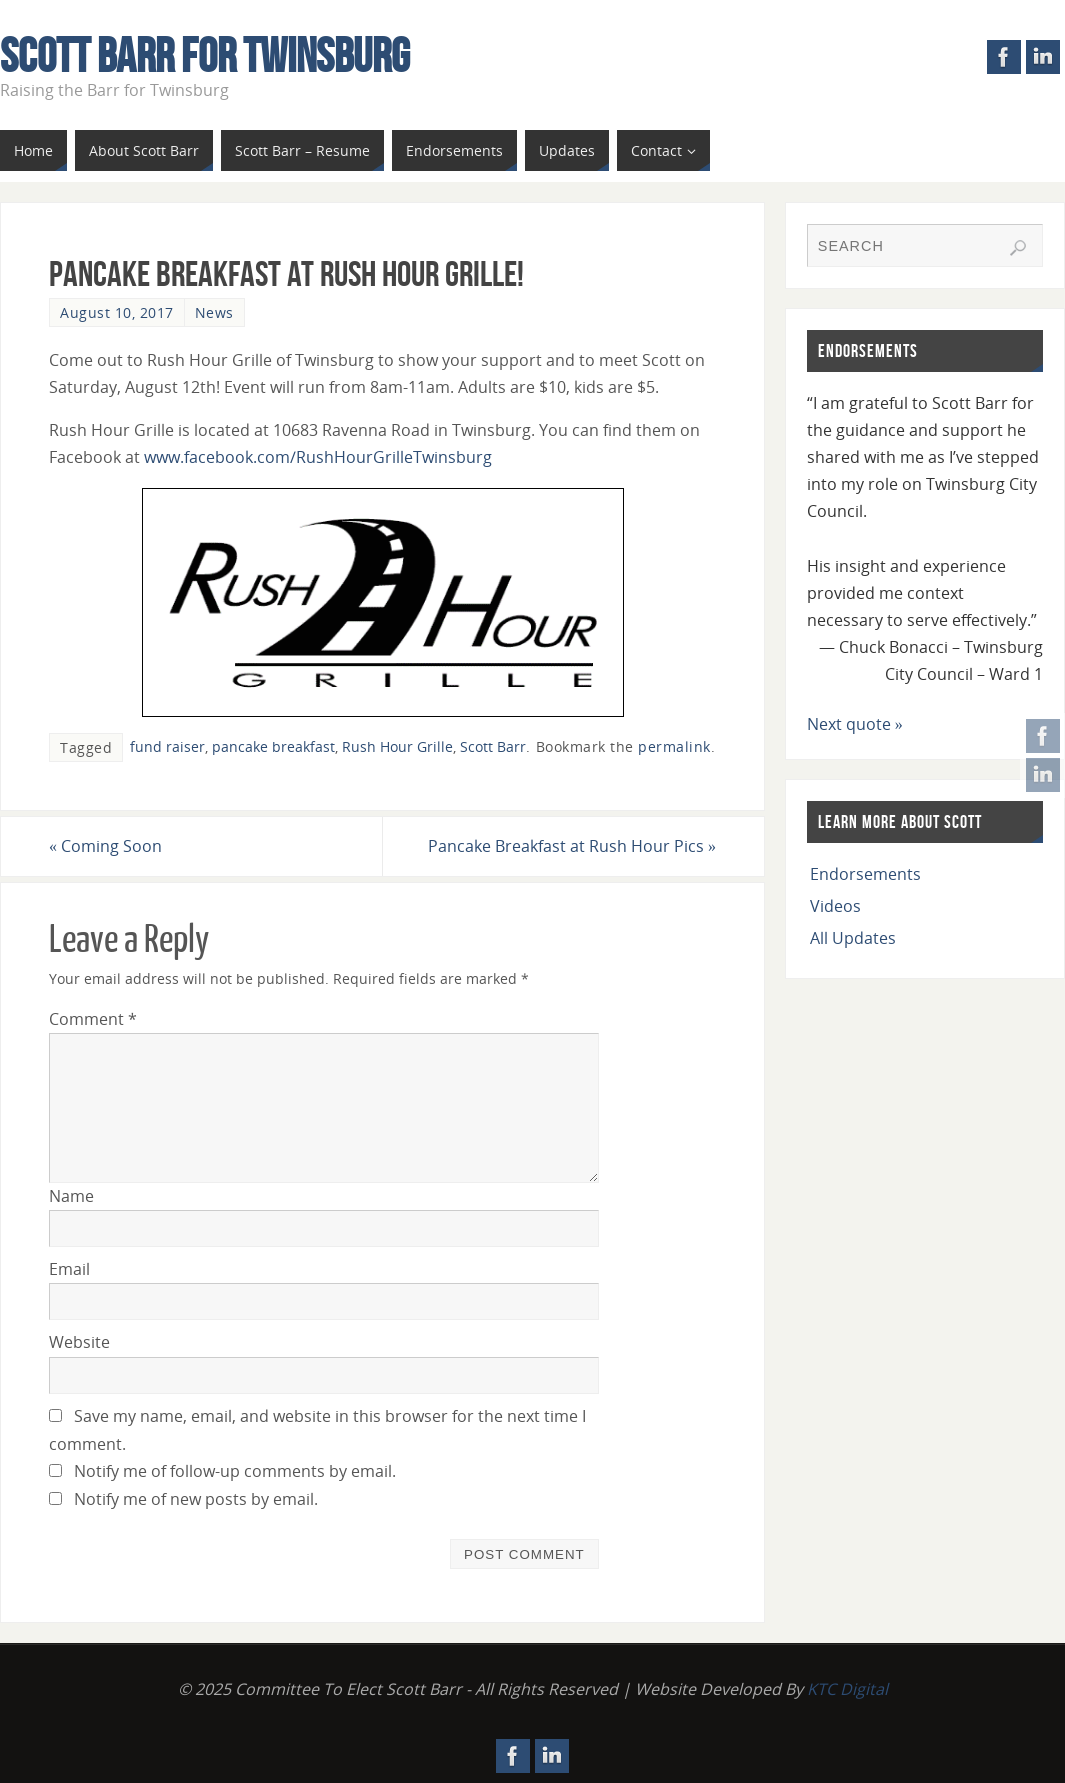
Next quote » (855, 724)
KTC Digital (847, 1689)
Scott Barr (493, 746)
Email (69, 1269)
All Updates (853, 938)
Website (79, 1342)
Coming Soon (105, 846)
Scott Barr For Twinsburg (205, 56)
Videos (835, 906)
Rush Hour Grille (397, 746)
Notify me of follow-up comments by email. (235, 1471)
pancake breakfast (273, 746)
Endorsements (865, 874)
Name (71, 1196)
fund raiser (167, 746)
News (214, 312)
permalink (674, 746)
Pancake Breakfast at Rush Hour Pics (572, 846)
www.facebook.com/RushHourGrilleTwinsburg (318, 457)
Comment (93, 1019)
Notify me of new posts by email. (196, 1499)
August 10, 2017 (117, 312)
